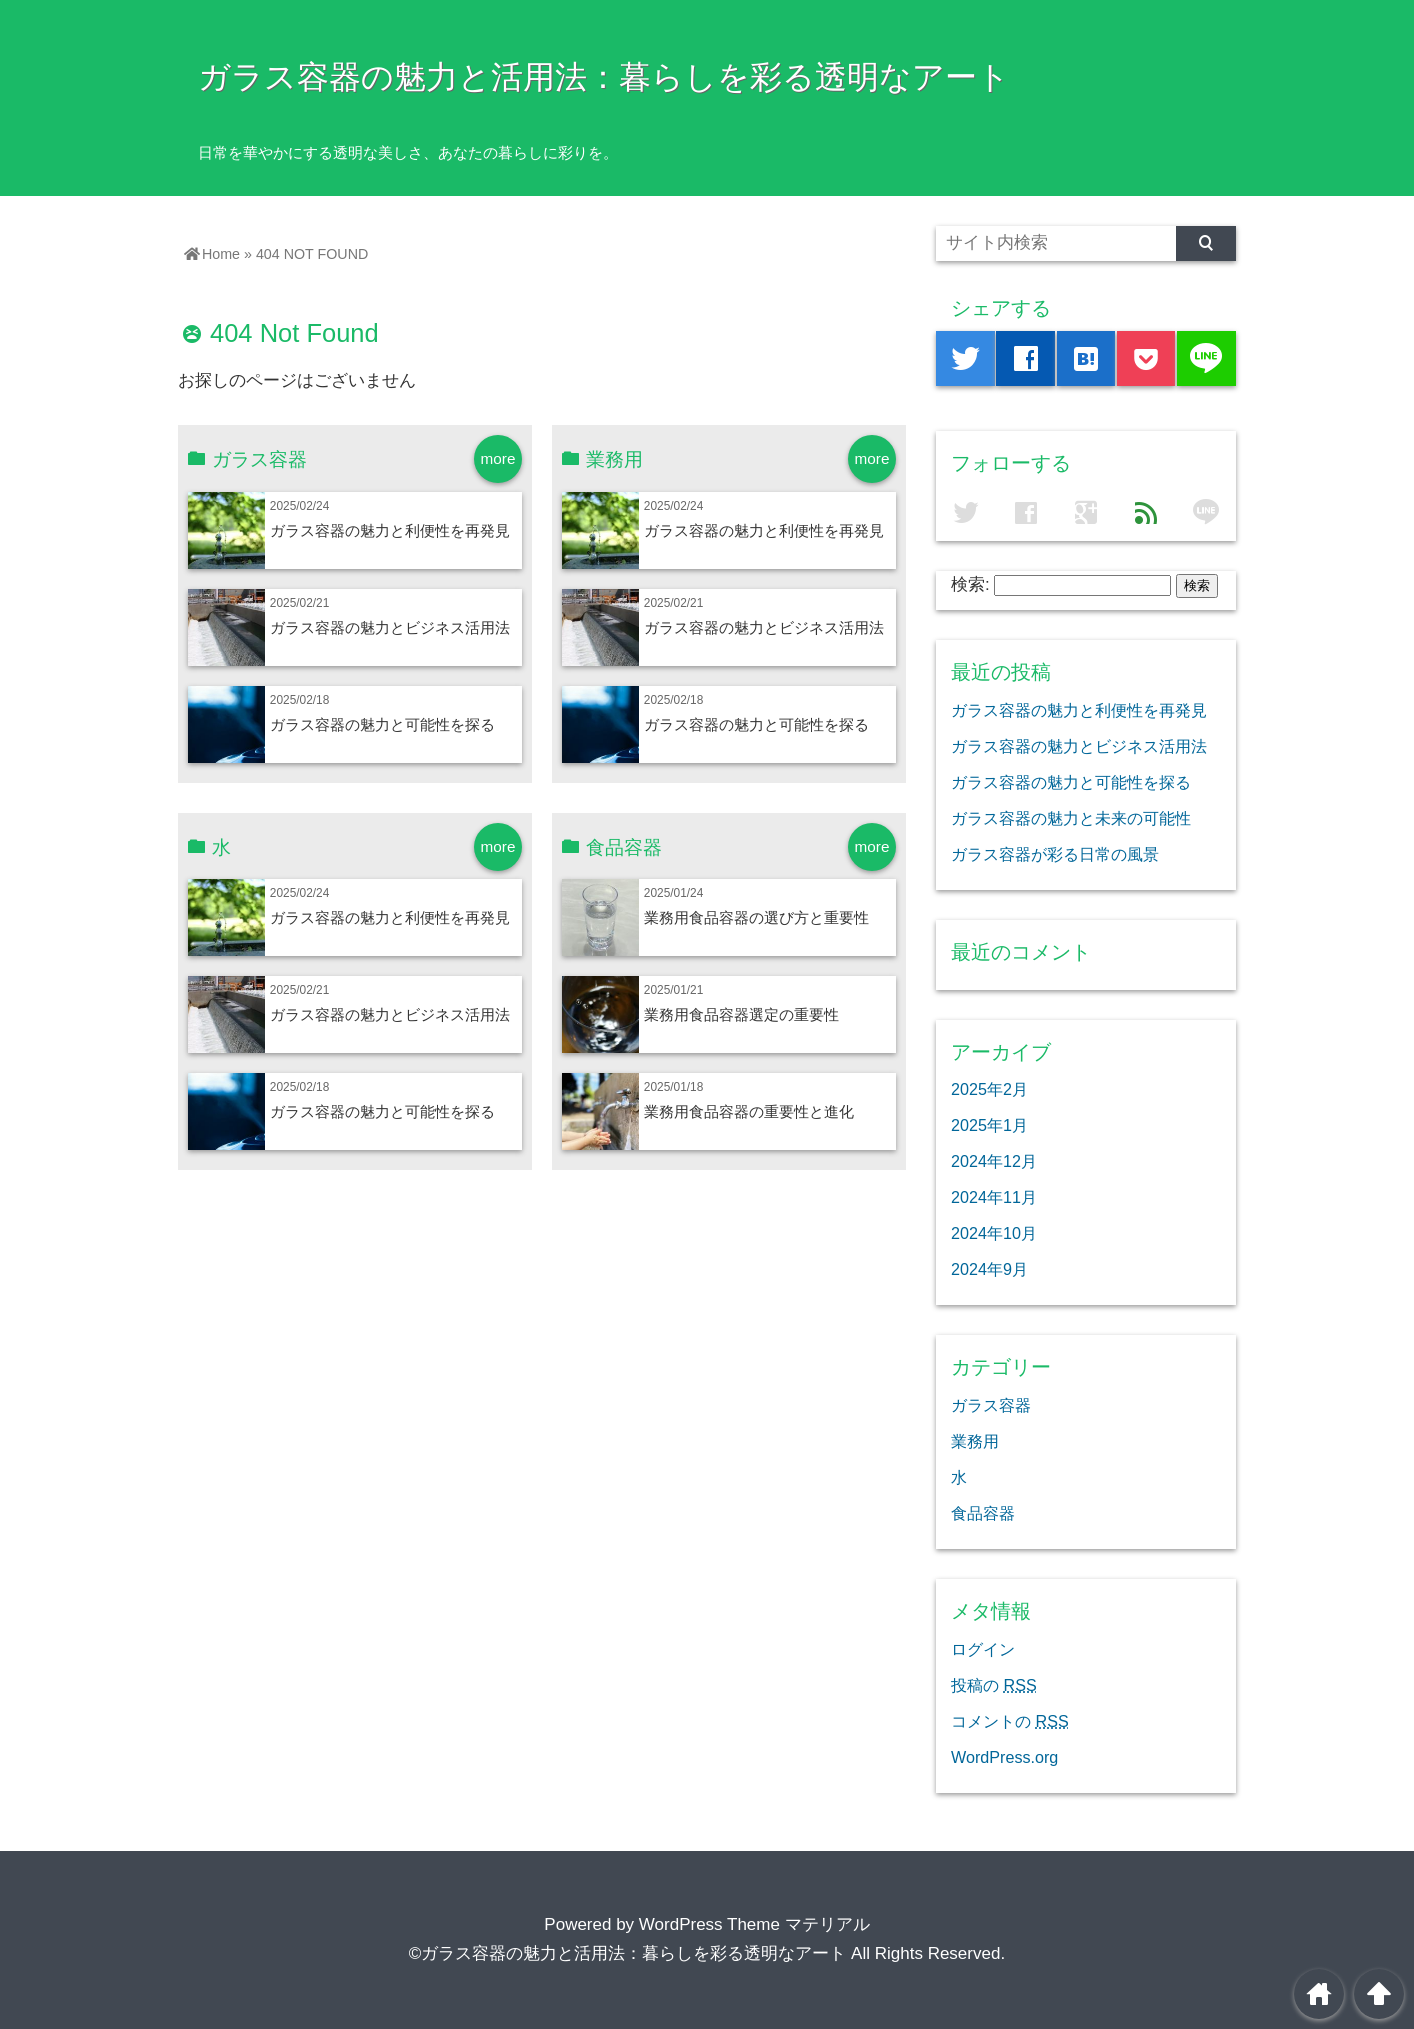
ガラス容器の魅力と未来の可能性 (1071, 818)
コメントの (1010, 1721)
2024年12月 (994, 1161)
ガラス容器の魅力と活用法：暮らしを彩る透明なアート (604, 77)
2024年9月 (989, 1269)
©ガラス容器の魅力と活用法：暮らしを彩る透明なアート (628, 1953)
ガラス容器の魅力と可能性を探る (382, 724)
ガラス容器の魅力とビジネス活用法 (390, 627)
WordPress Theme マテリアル (754, 1924)
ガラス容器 (991, 1405)
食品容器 (983, 1513)
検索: (970, 584)
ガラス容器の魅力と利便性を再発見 (390, 530)
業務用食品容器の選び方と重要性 (756, 917)
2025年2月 (989, 1089)
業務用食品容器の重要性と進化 (749, 1111)
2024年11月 (994, 1197)
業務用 (975, 1441)
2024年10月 (994, 1233)
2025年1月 (989, 1125)
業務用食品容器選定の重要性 (741, 1014)
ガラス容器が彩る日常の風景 (1055, 854)
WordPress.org (1004, 1757)
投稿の (994, 1685)
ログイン (983, 1649)
